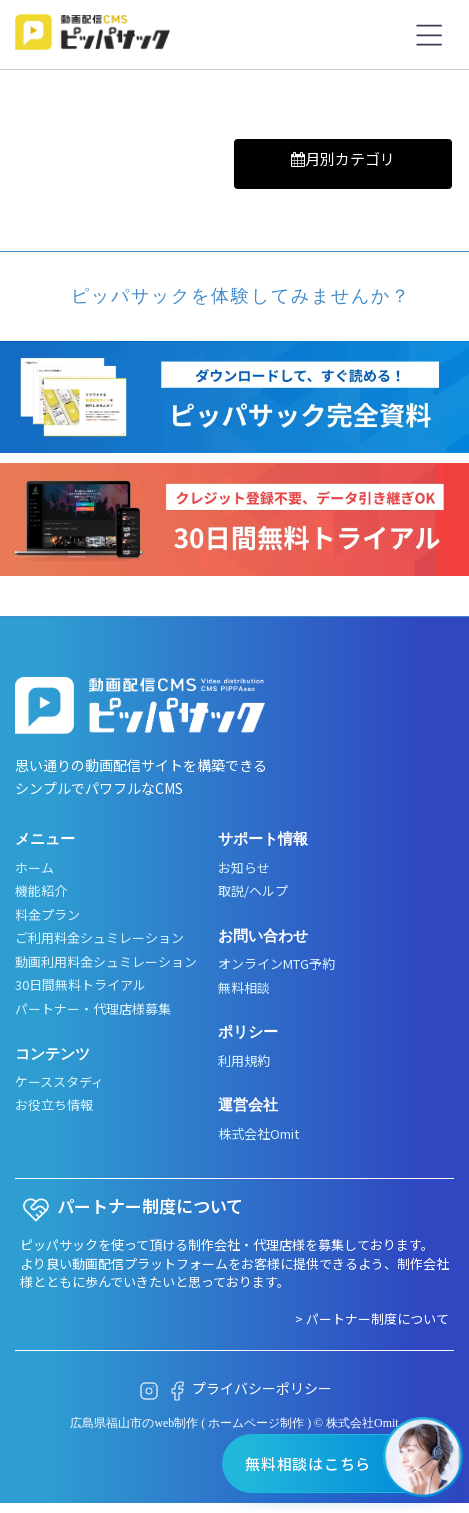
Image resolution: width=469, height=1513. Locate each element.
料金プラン (47, 915)
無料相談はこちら (308, 1463)
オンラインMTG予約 (276, 964)
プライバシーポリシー (262, 1388)
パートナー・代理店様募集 (93, 1009)
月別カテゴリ (343, 158)
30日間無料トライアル (80, 985)
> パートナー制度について (372, 1318)
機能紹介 (41, 891)
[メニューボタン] (429, 35)
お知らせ (244, 868)
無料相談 (244, 988)
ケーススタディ (59, 1082)
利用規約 (244, 1061)
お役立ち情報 (54, 1105)
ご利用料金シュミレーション (99, 938)
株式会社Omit (258, 1134)
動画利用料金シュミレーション (106, 962)
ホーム (34, 868)
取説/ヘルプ (253, 891)
